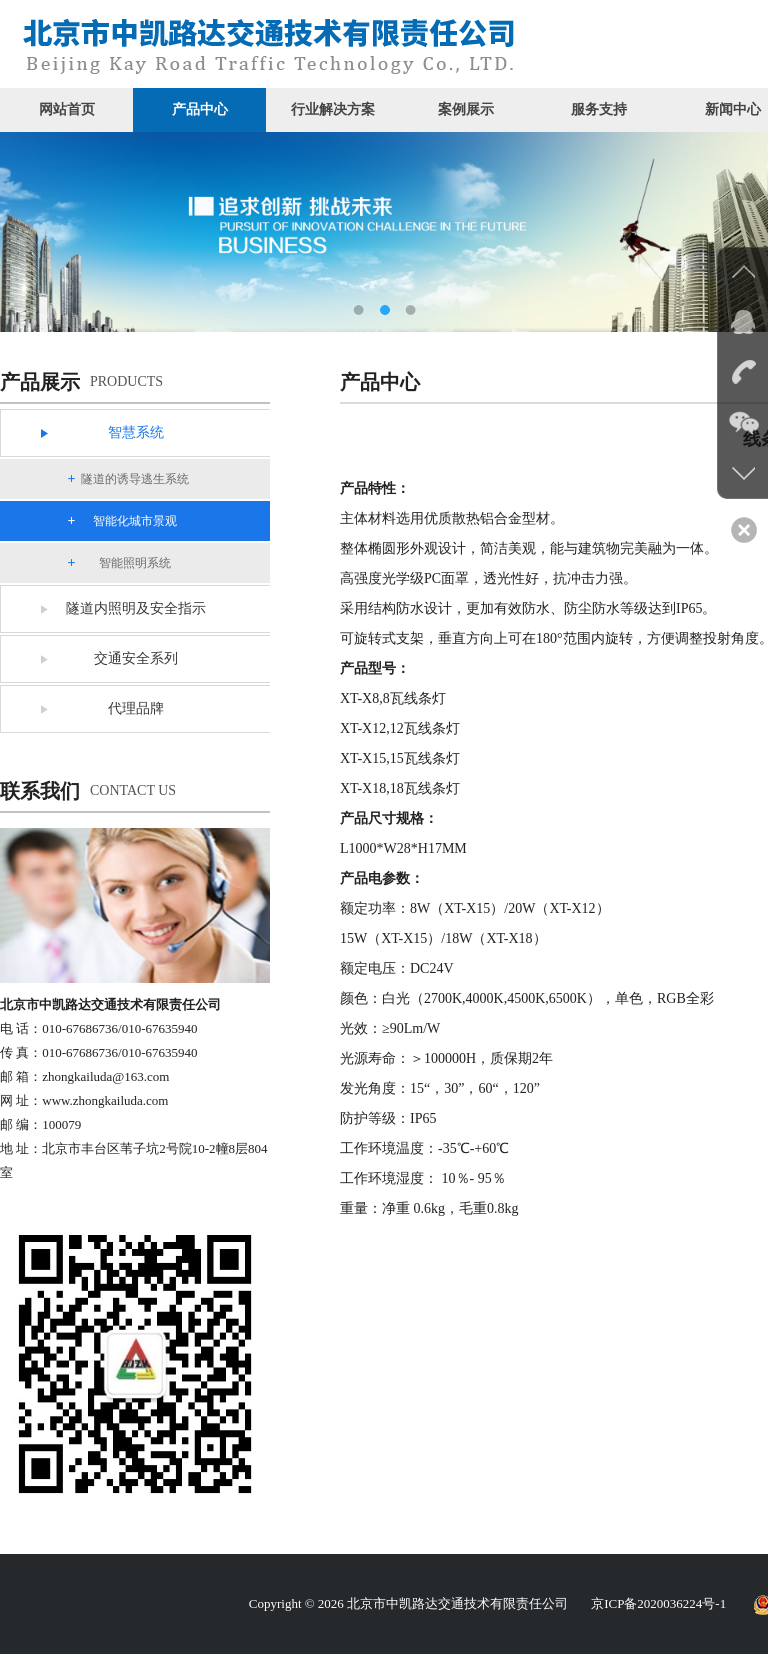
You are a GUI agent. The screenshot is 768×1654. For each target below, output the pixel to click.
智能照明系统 (135, 563)
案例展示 (466, 109)
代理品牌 (136, 708)
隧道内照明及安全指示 (136, 608)
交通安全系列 (136, 658)
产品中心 (200, 109)
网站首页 (67, 109)
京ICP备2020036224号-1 (658, 1603)
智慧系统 (136, 432)
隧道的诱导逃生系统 (135, 479)
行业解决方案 (333, 109)
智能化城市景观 (135, 521)
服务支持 (599, 109)
